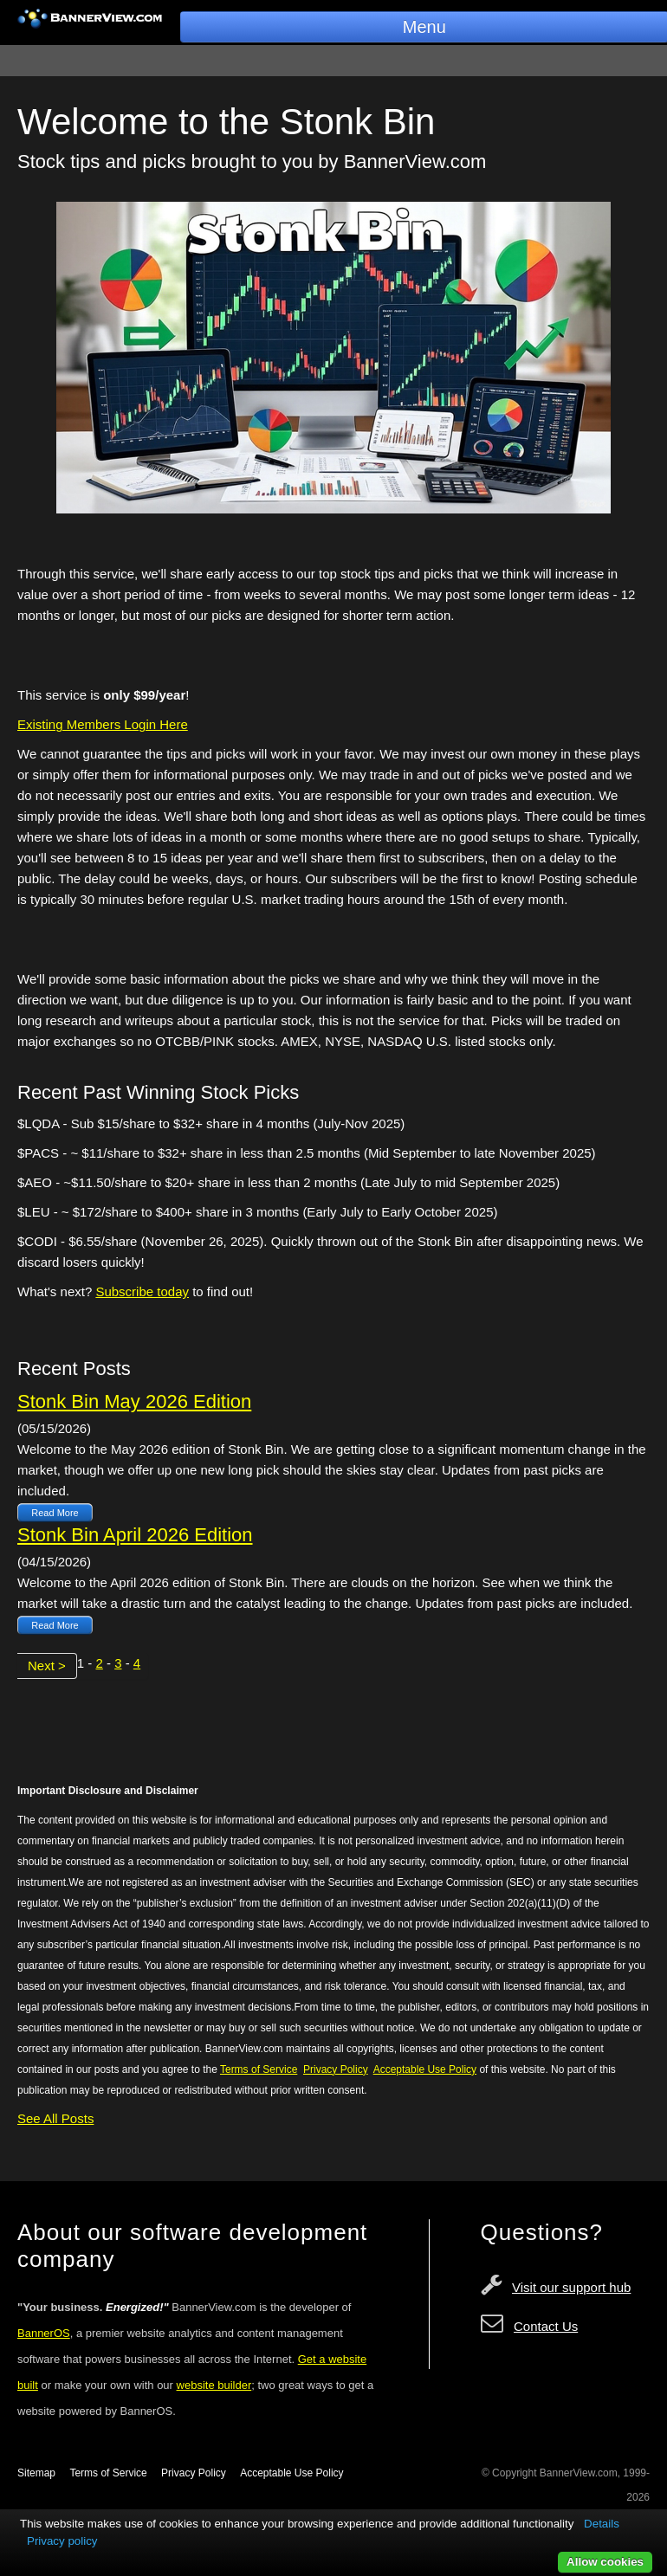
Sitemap (36, 2473)
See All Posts (55, 2118)
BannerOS (43, 2333)
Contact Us (546, 2326)
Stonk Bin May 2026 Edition (134, 1401)
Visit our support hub (571, 2287)
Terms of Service (107, 2473)
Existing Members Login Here (102, 724)
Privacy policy (62, 2540)
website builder (214, 2385)
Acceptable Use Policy (291, 2473)
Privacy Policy (193, 2473)
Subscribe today (142, 1291)
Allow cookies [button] (605, 2561)
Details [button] (601, 2523)
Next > (47, 1665)
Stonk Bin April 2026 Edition (135, 1535)
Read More (54, 1513)
